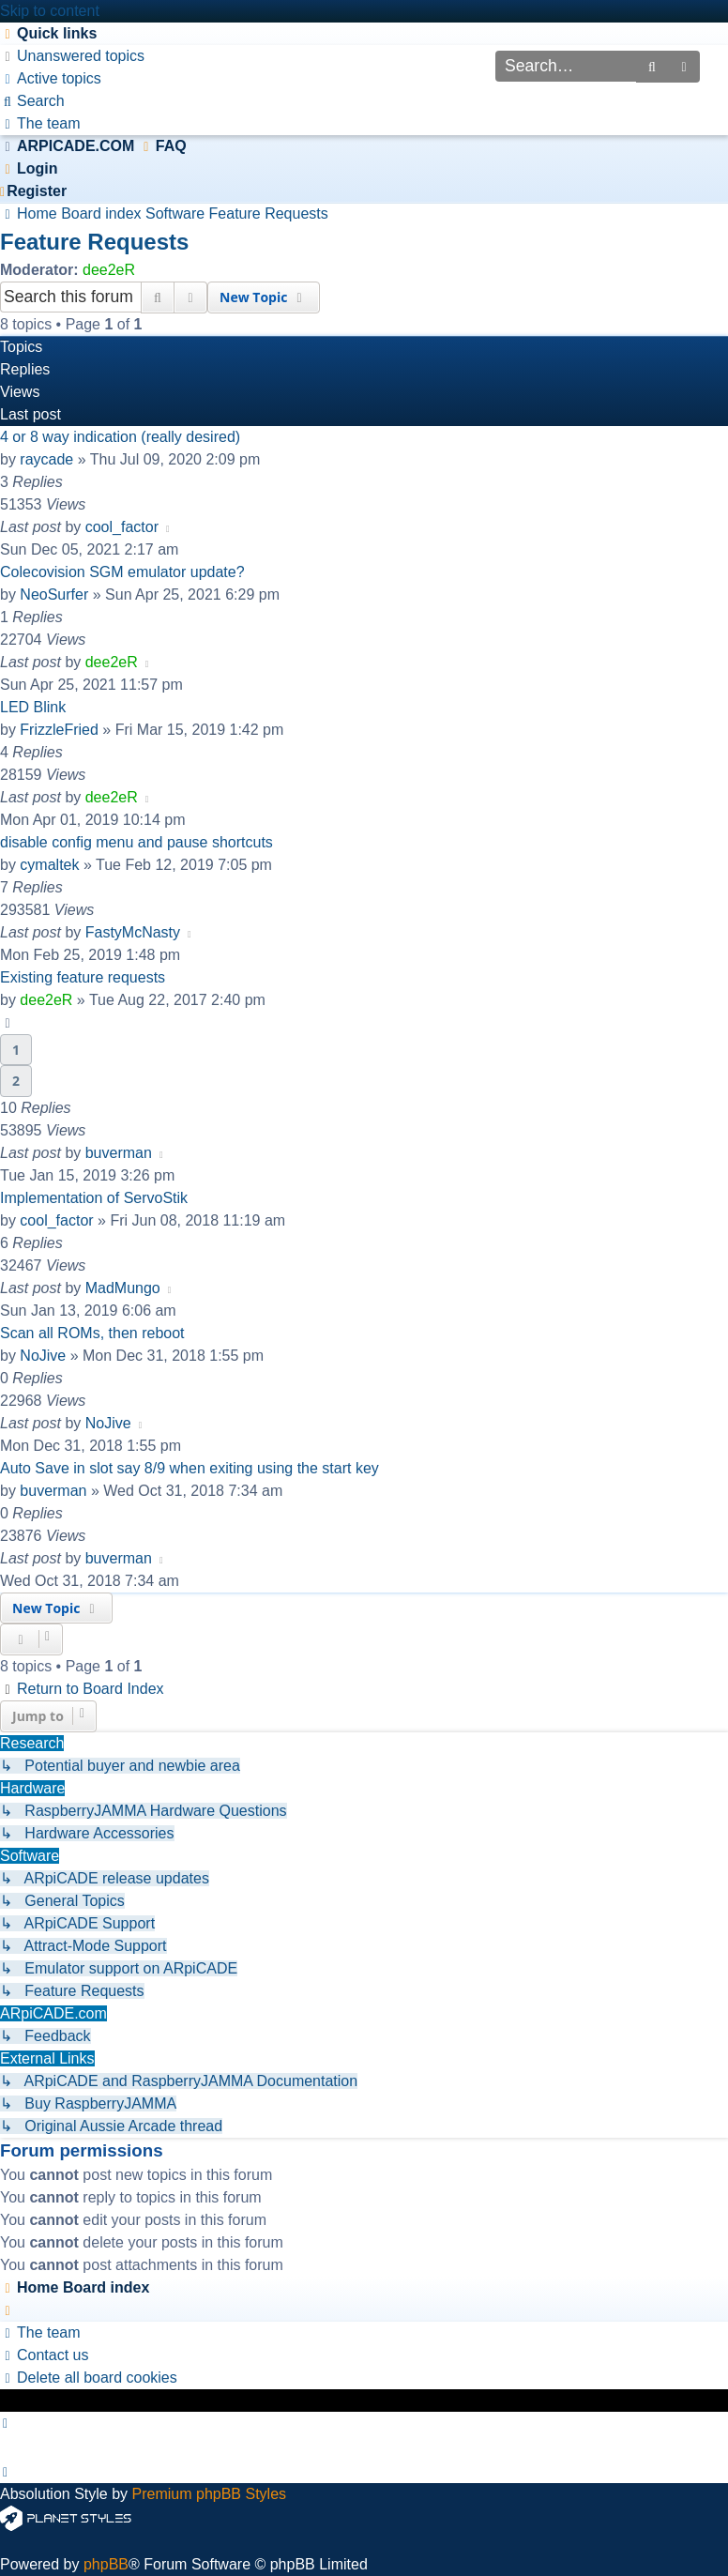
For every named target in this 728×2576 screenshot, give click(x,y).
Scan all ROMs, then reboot (92, 1333)
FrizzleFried (59, 730)
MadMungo (122, 1288)
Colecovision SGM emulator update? (122, 572)
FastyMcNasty (132, 932)
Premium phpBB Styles (209, 2494)
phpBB (106, 2564)
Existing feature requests (82, 977)
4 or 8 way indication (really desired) (120, 437)
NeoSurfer (54, 594)
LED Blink (33, 707)
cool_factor (122, 527)
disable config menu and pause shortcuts (136, 842)
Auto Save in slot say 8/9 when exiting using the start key (189, 1468)
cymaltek (49, 865)
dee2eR (109, 270)
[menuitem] (72, 56)
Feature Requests (94, 241)
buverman (118, 1153)
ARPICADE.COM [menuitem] (75, 146)
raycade (46, 459)
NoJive (43, 1356)
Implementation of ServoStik (94, 1198)
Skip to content (49, 11)
